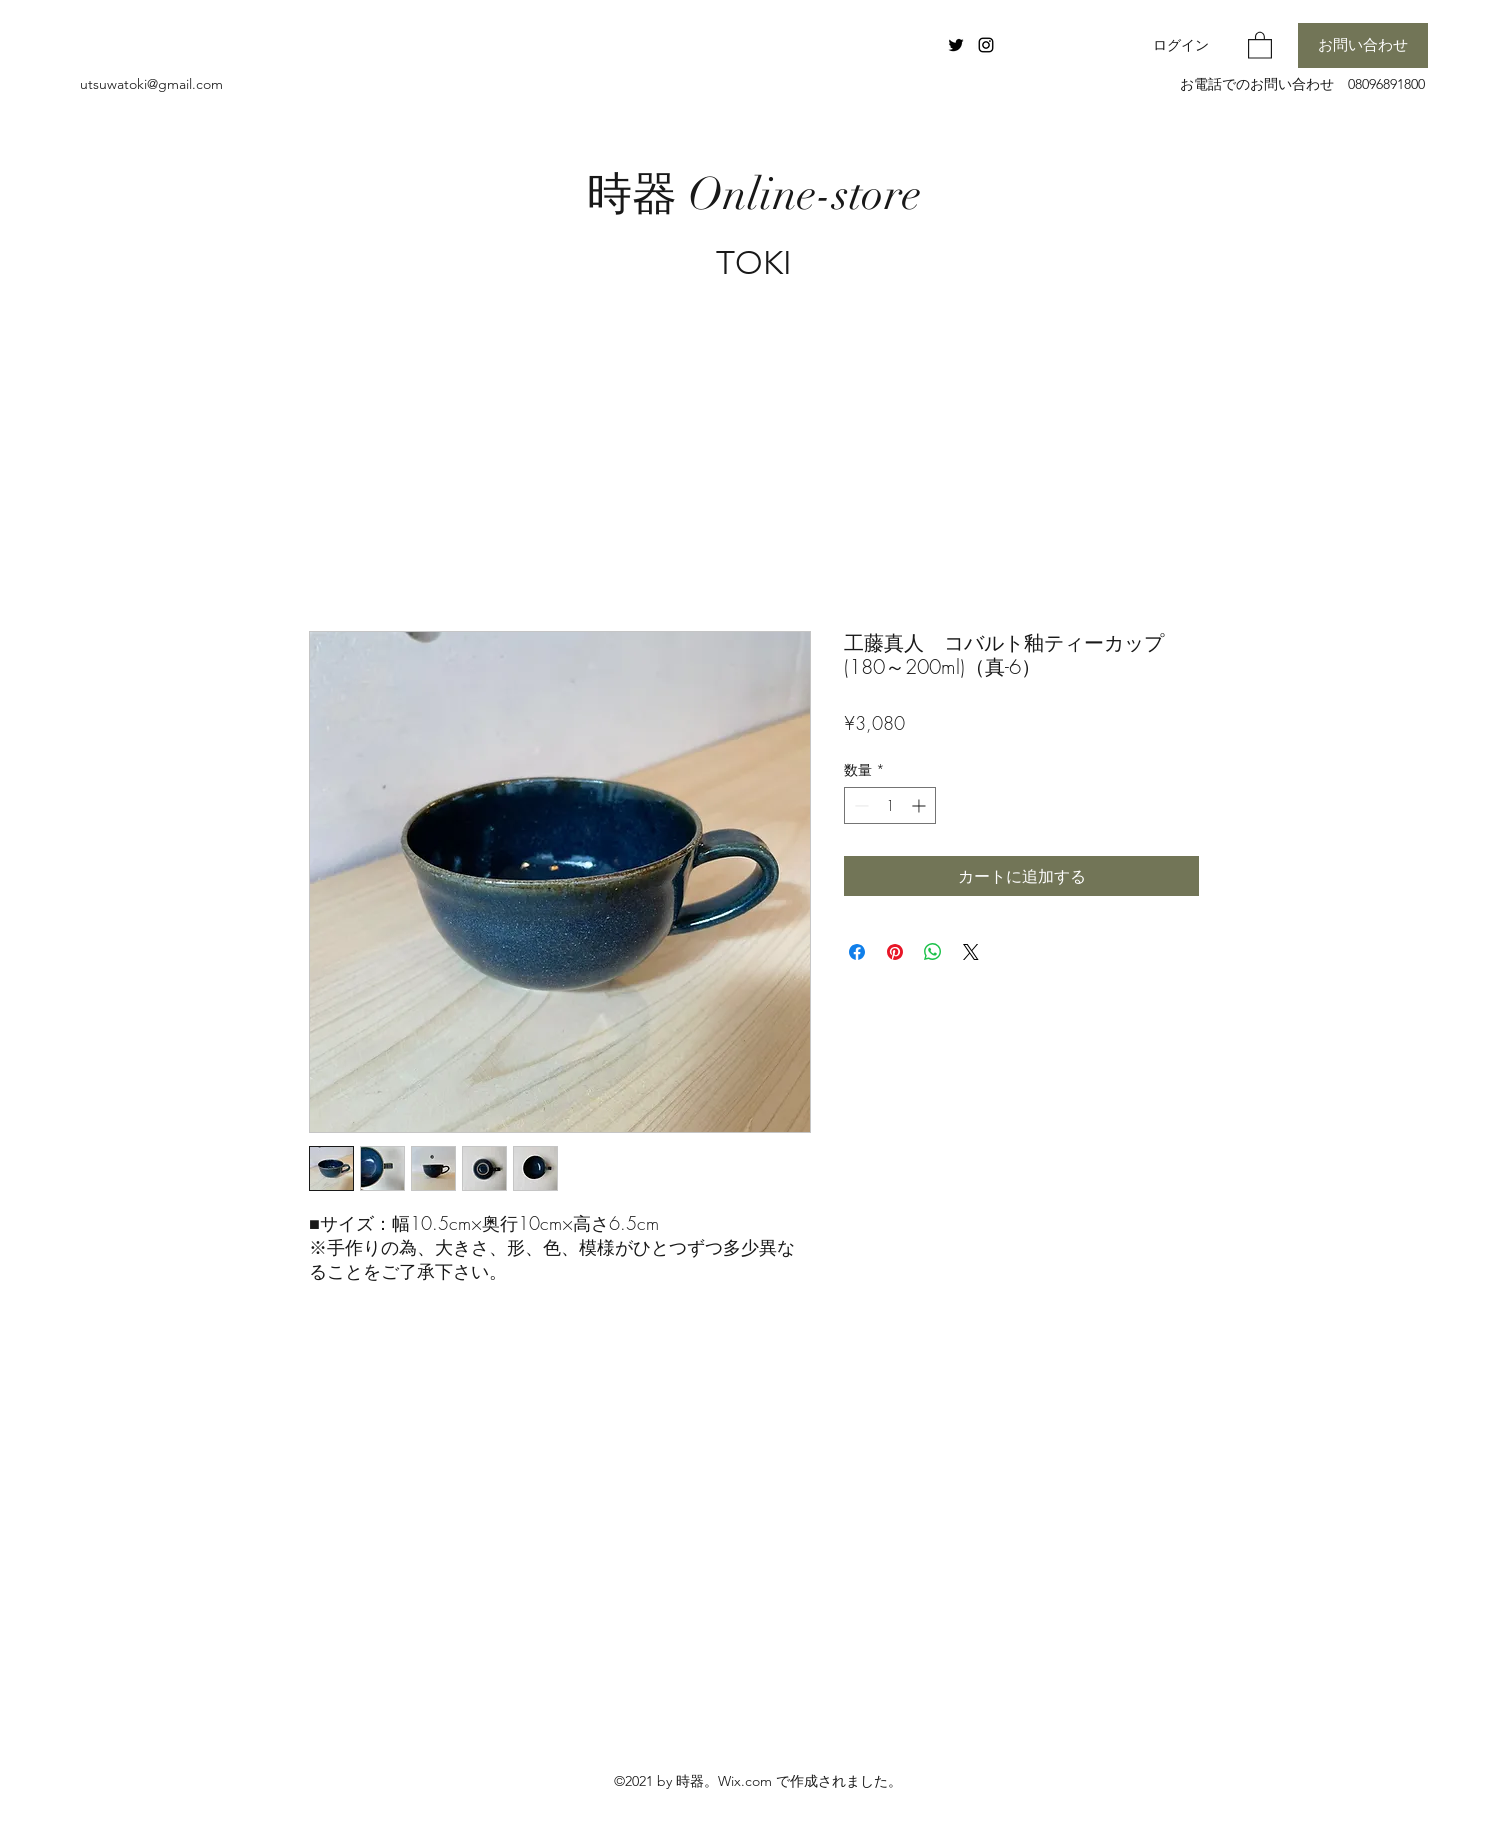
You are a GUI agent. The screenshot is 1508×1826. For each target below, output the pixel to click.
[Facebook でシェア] (857, 952)
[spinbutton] (890, 805)
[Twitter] (956, 45)
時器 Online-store (754, 194)
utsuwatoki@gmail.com (151, 84)
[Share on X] (971, 952)
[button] (1260, 44)
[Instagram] (986, 45)
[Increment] (920, 805)
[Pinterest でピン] (895, 952)
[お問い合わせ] (1363, 45)
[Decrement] (859, 805)
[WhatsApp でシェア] (933, 952)
